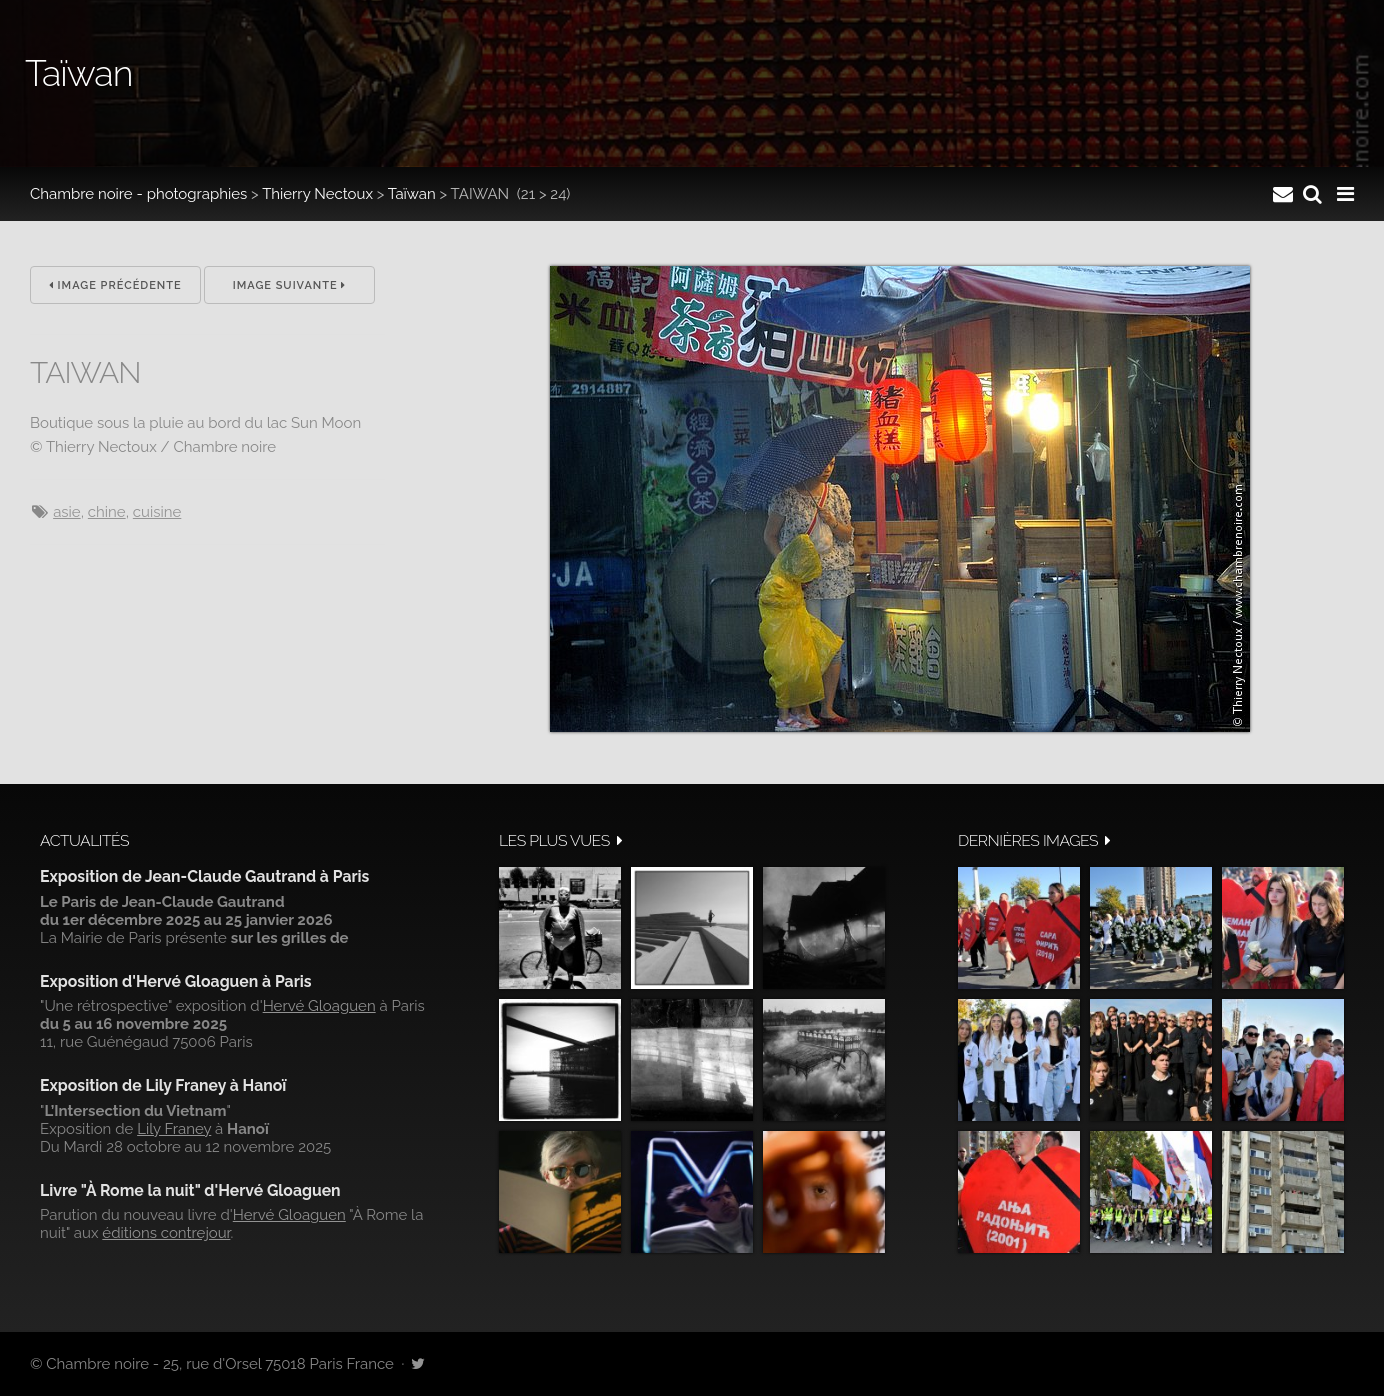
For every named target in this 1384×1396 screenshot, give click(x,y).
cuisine (157, 512)
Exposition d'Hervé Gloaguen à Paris (176, 981)
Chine (107, 512)
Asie (67, 512)
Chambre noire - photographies (138, 194)
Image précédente (115, 285)
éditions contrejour (166, 1233)
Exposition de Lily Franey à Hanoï (163, 1085)
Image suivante (290, 285)
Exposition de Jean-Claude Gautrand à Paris (204, 876)
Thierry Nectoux (317, 194)
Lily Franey (174, 1129)
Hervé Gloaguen (319, 1006)
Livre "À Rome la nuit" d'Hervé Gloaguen (190, 1190)
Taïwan (412, 194)
